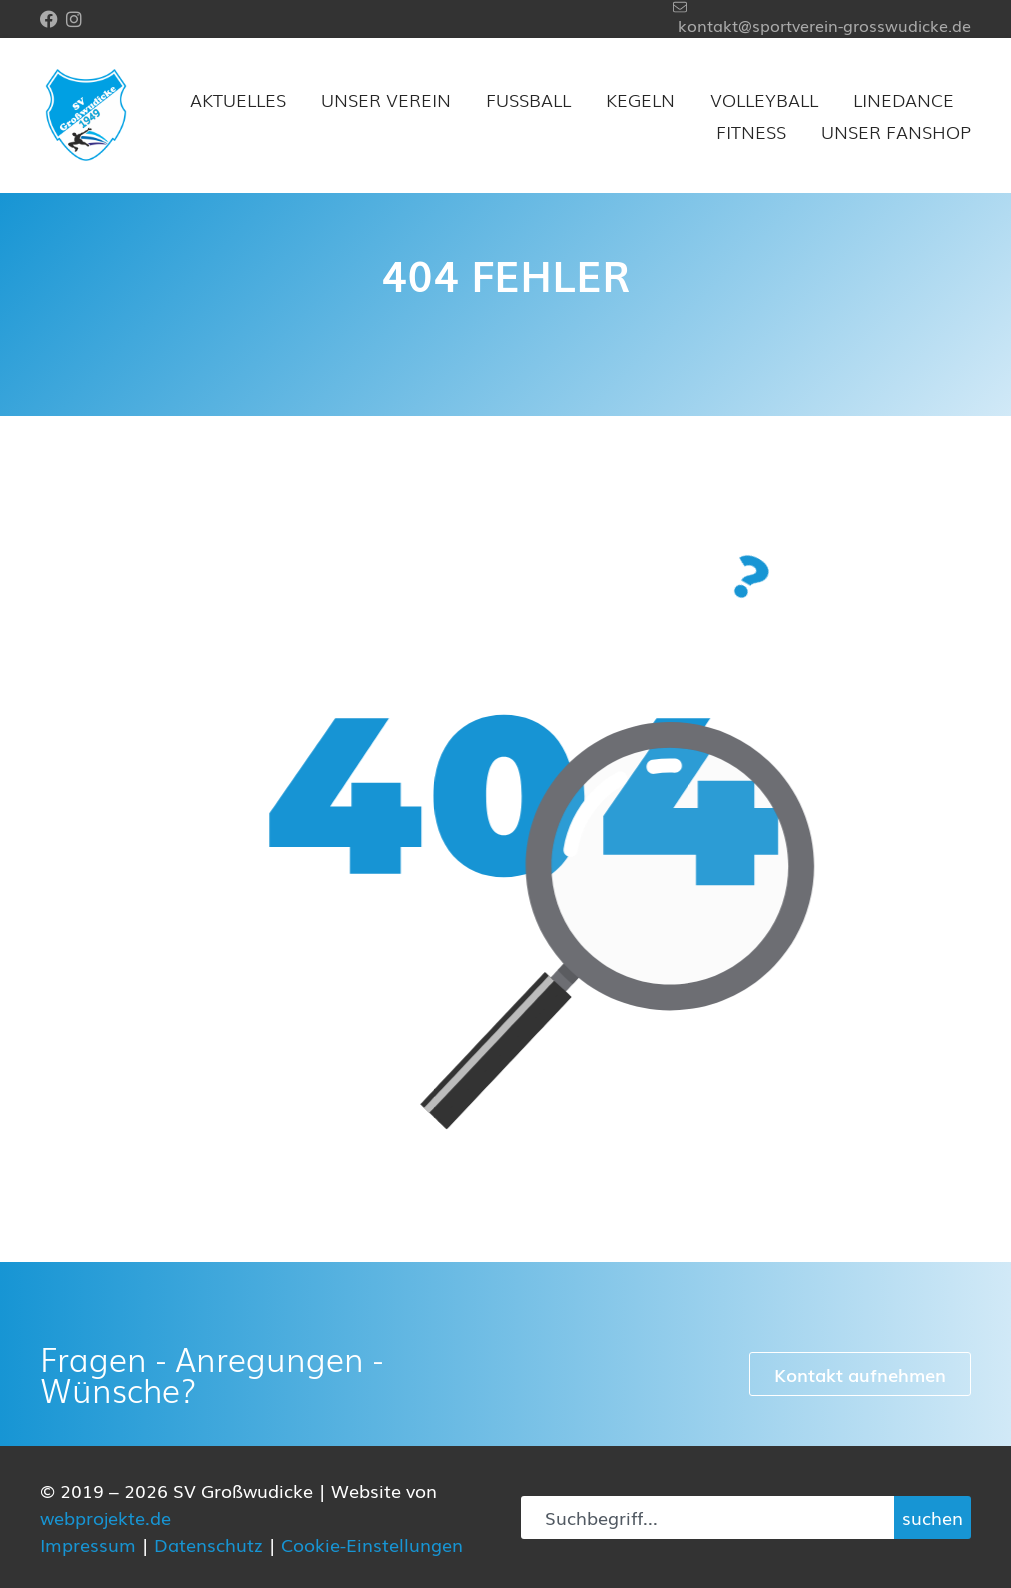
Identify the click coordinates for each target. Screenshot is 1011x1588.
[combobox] (707, 1517)
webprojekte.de (105, 1517)
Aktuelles (238, 99)
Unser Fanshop (896, 131)
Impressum (88, 1544)
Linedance (903, 99)
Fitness (751, 131)
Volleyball (764, 99)
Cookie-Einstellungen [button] (372, 1544)
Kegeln (640, 99)
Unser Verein (386, 99)
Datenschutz (208, 1544)
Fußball (528, 99)
